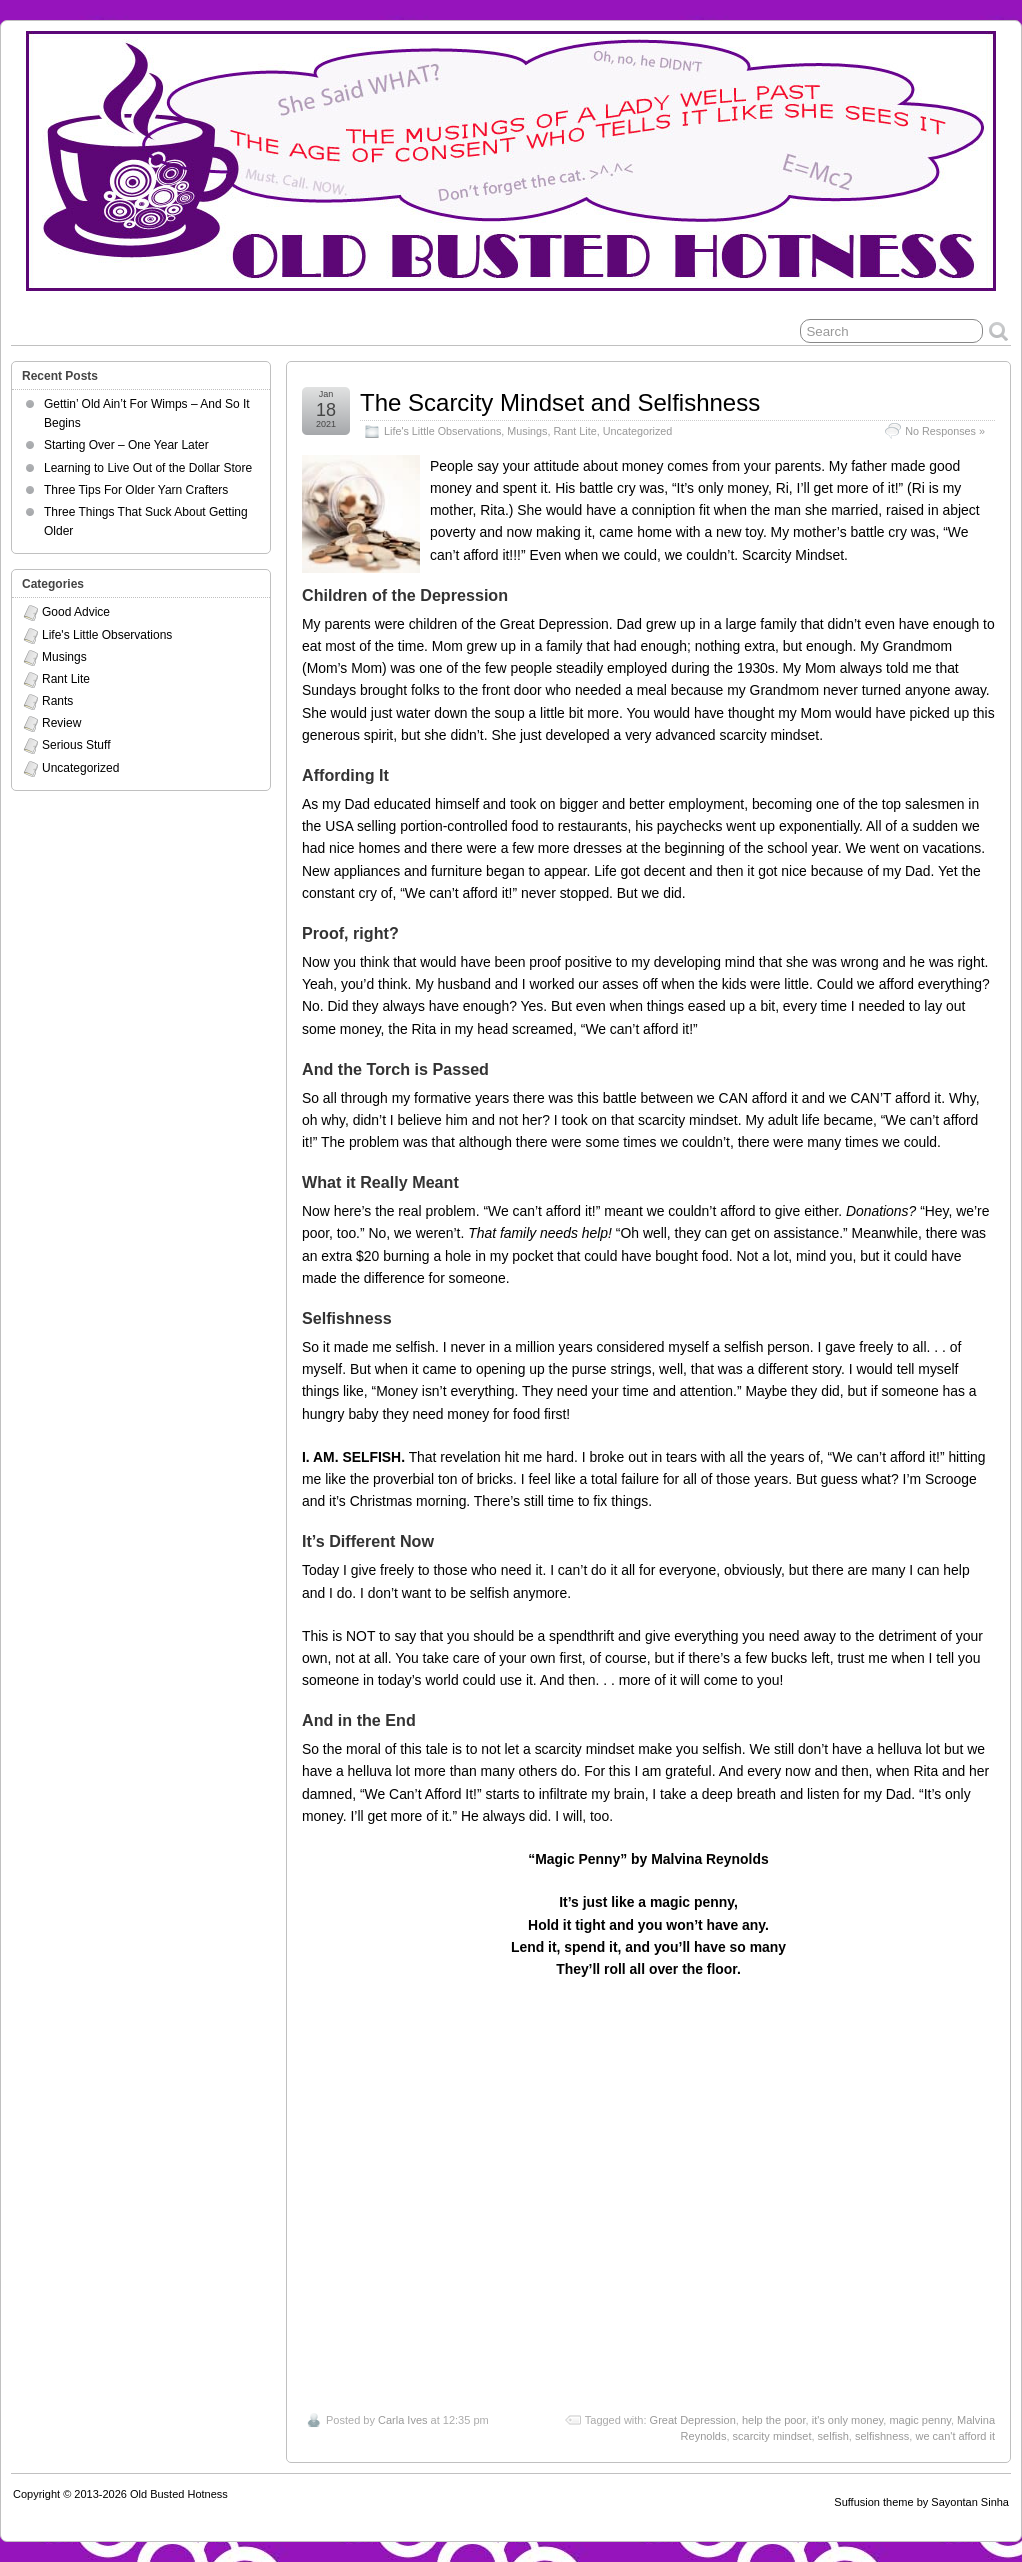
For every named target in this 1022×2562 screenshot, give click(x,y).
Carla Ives (403, 2420)
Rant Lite (575, 431)
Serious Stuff (76, 745)
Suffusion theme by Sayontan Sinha (921, 2502)
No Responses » (945, 431)
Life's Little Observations (442, 431)
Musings (527, 431)
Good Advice (76, 612)
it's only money (848, 2420)
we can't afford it (955, 2436)
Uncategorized (638, 431)
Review (61, 723)
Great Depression (693, 2420)
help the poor (774, 2420)
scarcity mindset (772, 2436)
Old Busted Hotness (179, 2494)
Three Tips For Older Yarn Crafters (136, 490)
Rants (57, 701)
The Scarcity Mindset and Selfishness (560, 402)
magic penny (920, 2420)
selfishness (882, 2436)
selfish (833, 2436)
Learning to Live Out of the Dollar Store (148, 468)
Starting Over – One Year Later (126, 445)
